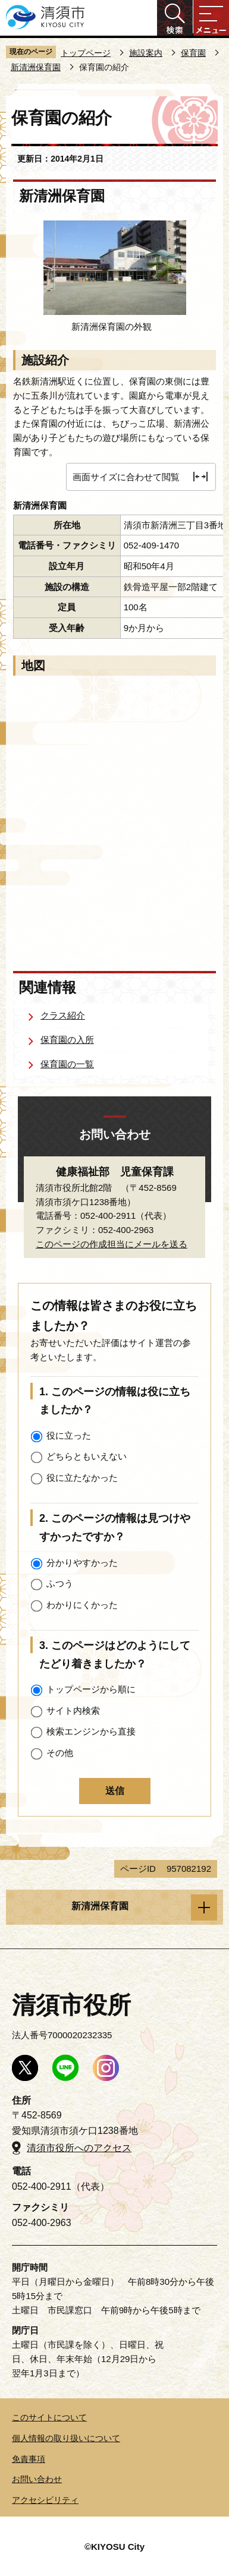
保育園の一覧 (67, 1064)
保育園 (193, 53)
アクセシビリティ (45, 2500)
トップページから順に (91, 1689)
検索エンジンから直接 (91, 1731)
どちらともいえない (86, 1456)
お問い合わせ (37, 2479)
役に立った (68, 1435)
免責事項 (28, 2459)
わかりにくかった (82, 1605)
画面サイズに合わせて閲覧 (126, 477)
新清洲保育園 (36, 67)
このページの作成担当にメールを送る (111, 1244)
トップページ (86, 53)
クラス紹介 (62, 1015)
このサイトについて (49, 2417)
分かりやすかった (82, 1562)
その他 (59, 1753)
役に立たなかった (82, 1478)
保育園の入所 (67, 1040)
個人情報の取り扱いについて (66, 2438)
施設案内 (145, 53)
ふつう (59, 1583)
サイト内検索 (73, 1710)
